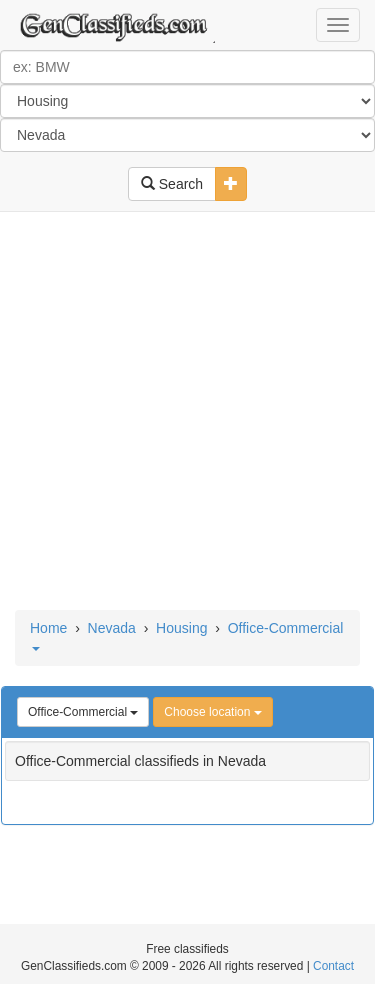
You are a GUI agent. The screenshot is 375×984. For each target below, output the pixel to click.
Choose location (212, 712)
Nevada (112, 628)
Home (48, 628)
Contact (333, 966)
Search (172, 184)
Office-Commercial (83, 712)
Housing (181, 628)
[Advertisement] (187, 412)
